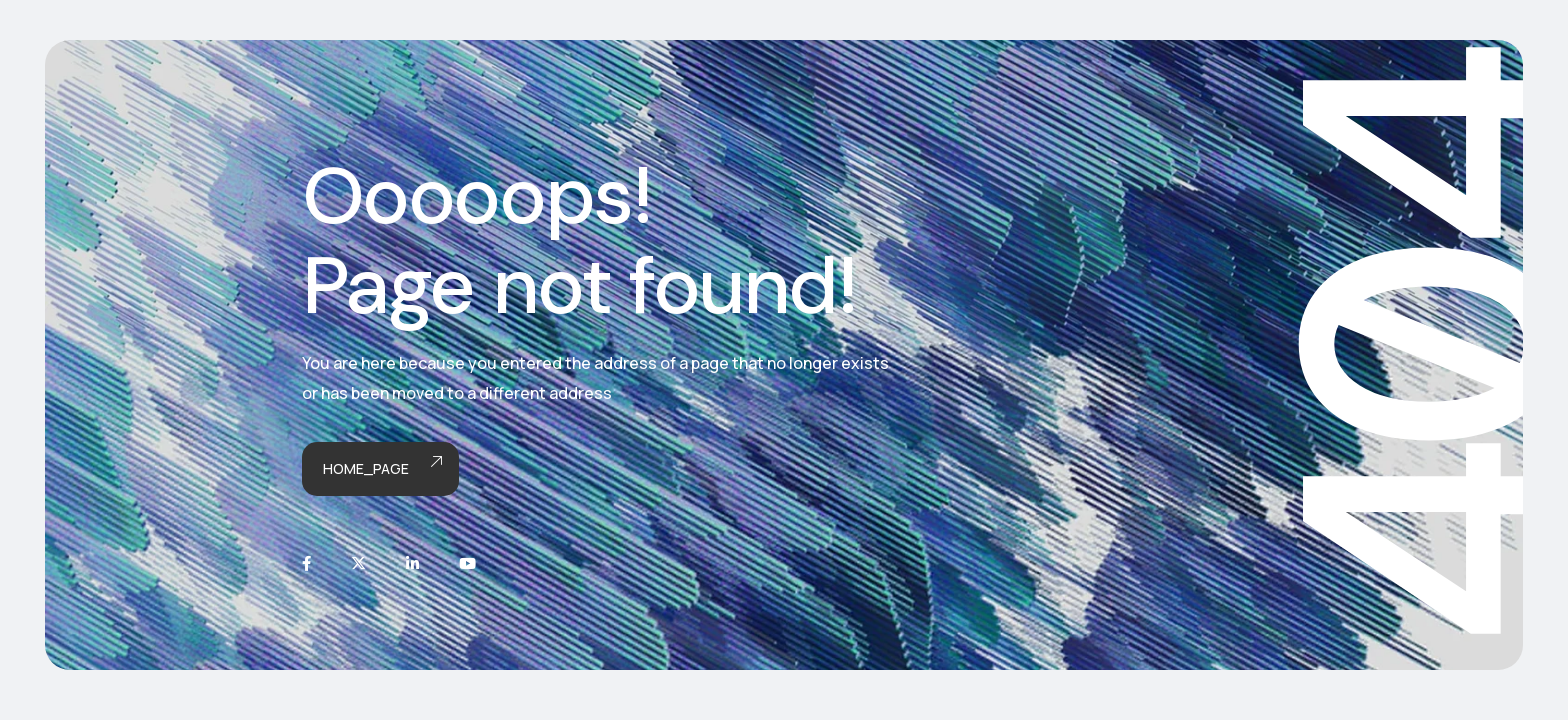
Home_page (380, 469)
